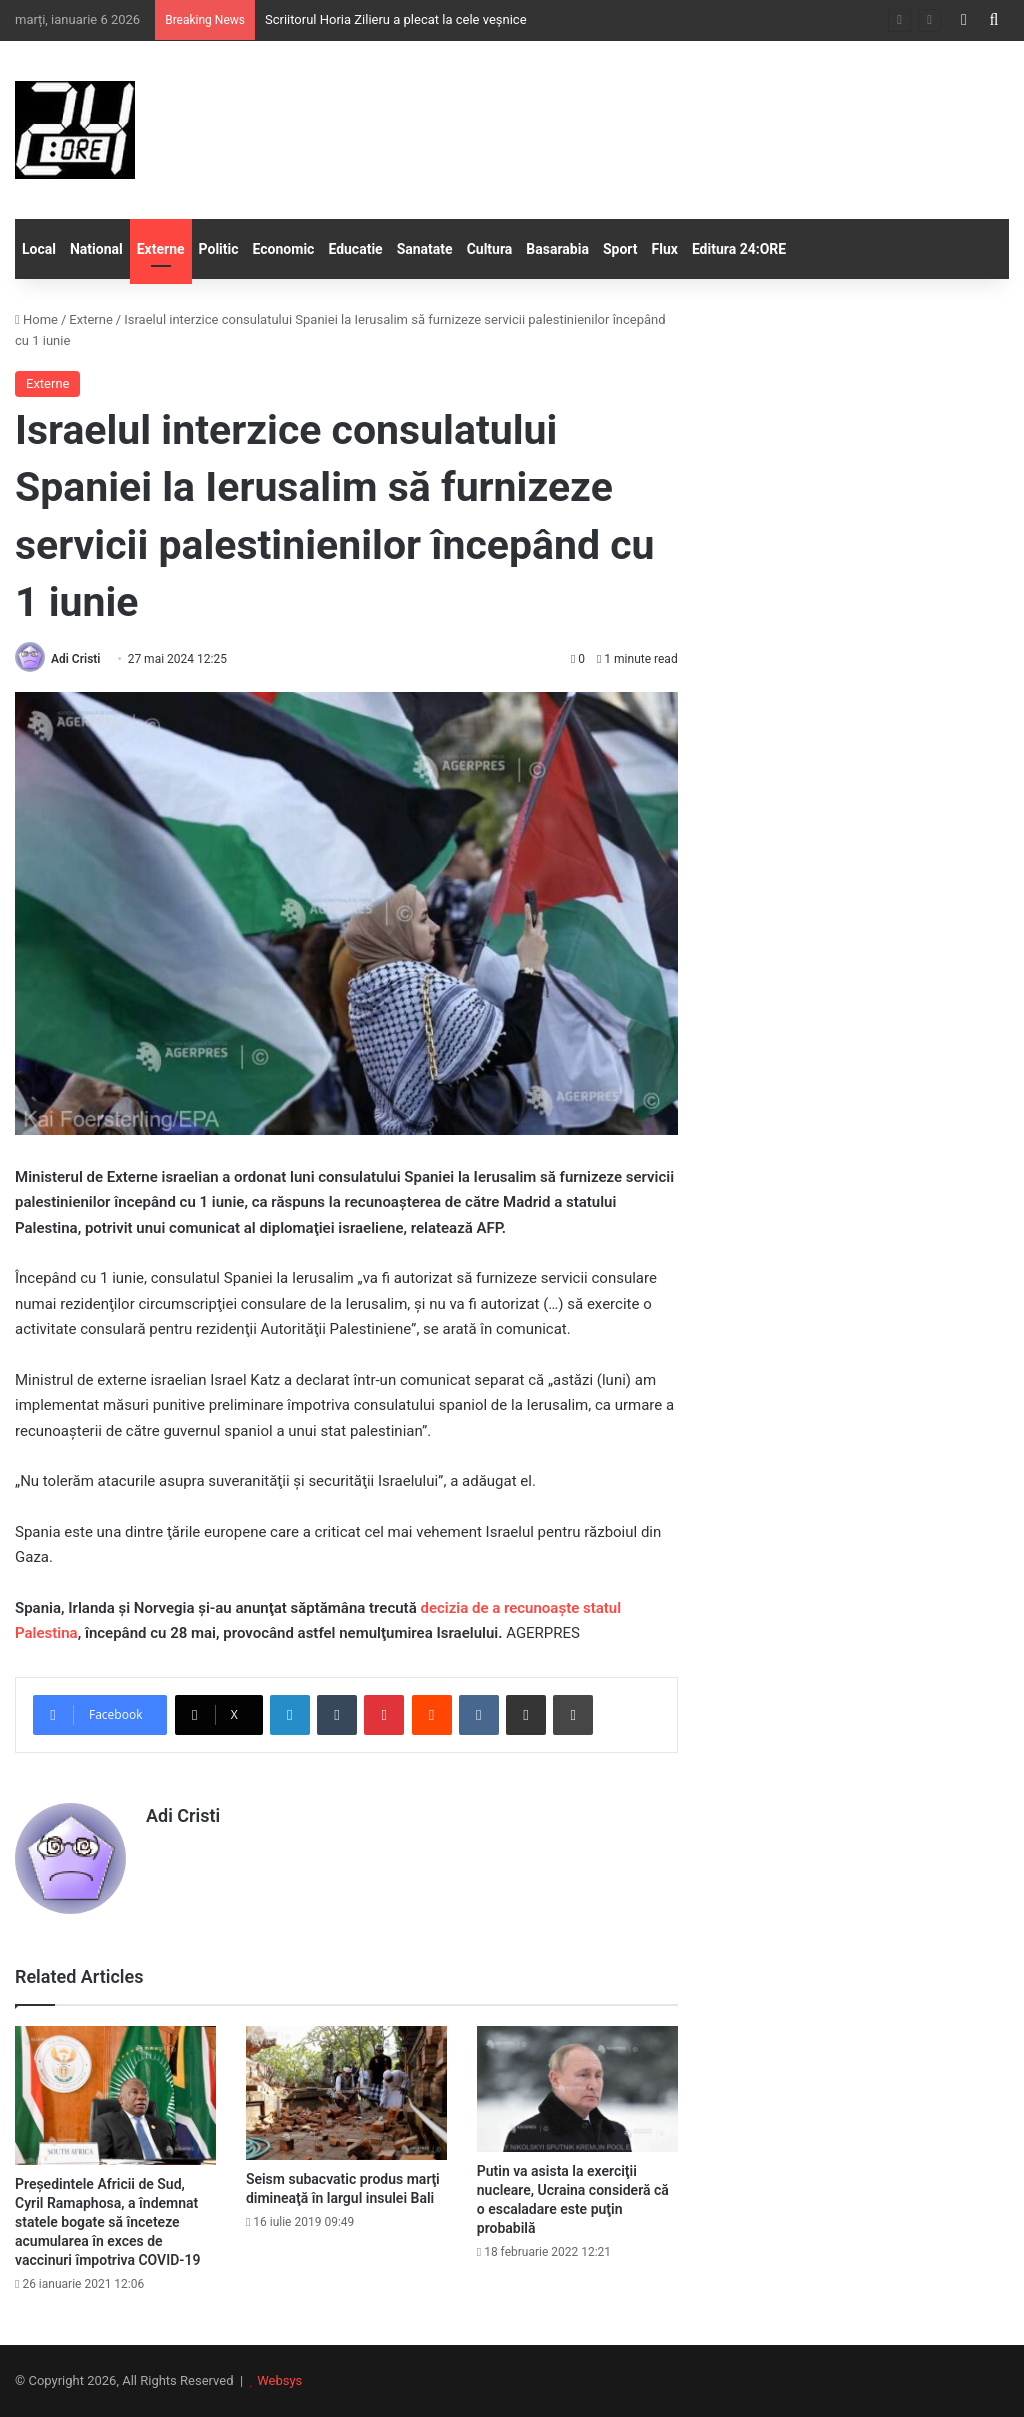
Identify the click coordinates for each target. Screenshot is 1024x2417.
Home (36, 319)
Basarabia (557, 249)
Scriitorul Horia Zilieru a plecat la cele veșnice (396, 19)
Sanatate (425, 249)
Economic (284, 249)
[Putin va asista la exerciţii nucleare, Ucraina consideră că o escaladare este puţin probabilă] (577, 2089)
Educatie (355, 249)
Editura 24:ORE (739, 249)
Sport (620, 249)
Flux (665, 249)
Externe (161, 249)
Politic (219, 249)
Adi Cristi (75, 659)
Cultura (490, 249)
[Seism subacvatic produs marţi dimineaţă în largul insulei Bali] (346, 2093)
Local (39, 249)
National (96, 249)
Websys (279, 2380)
